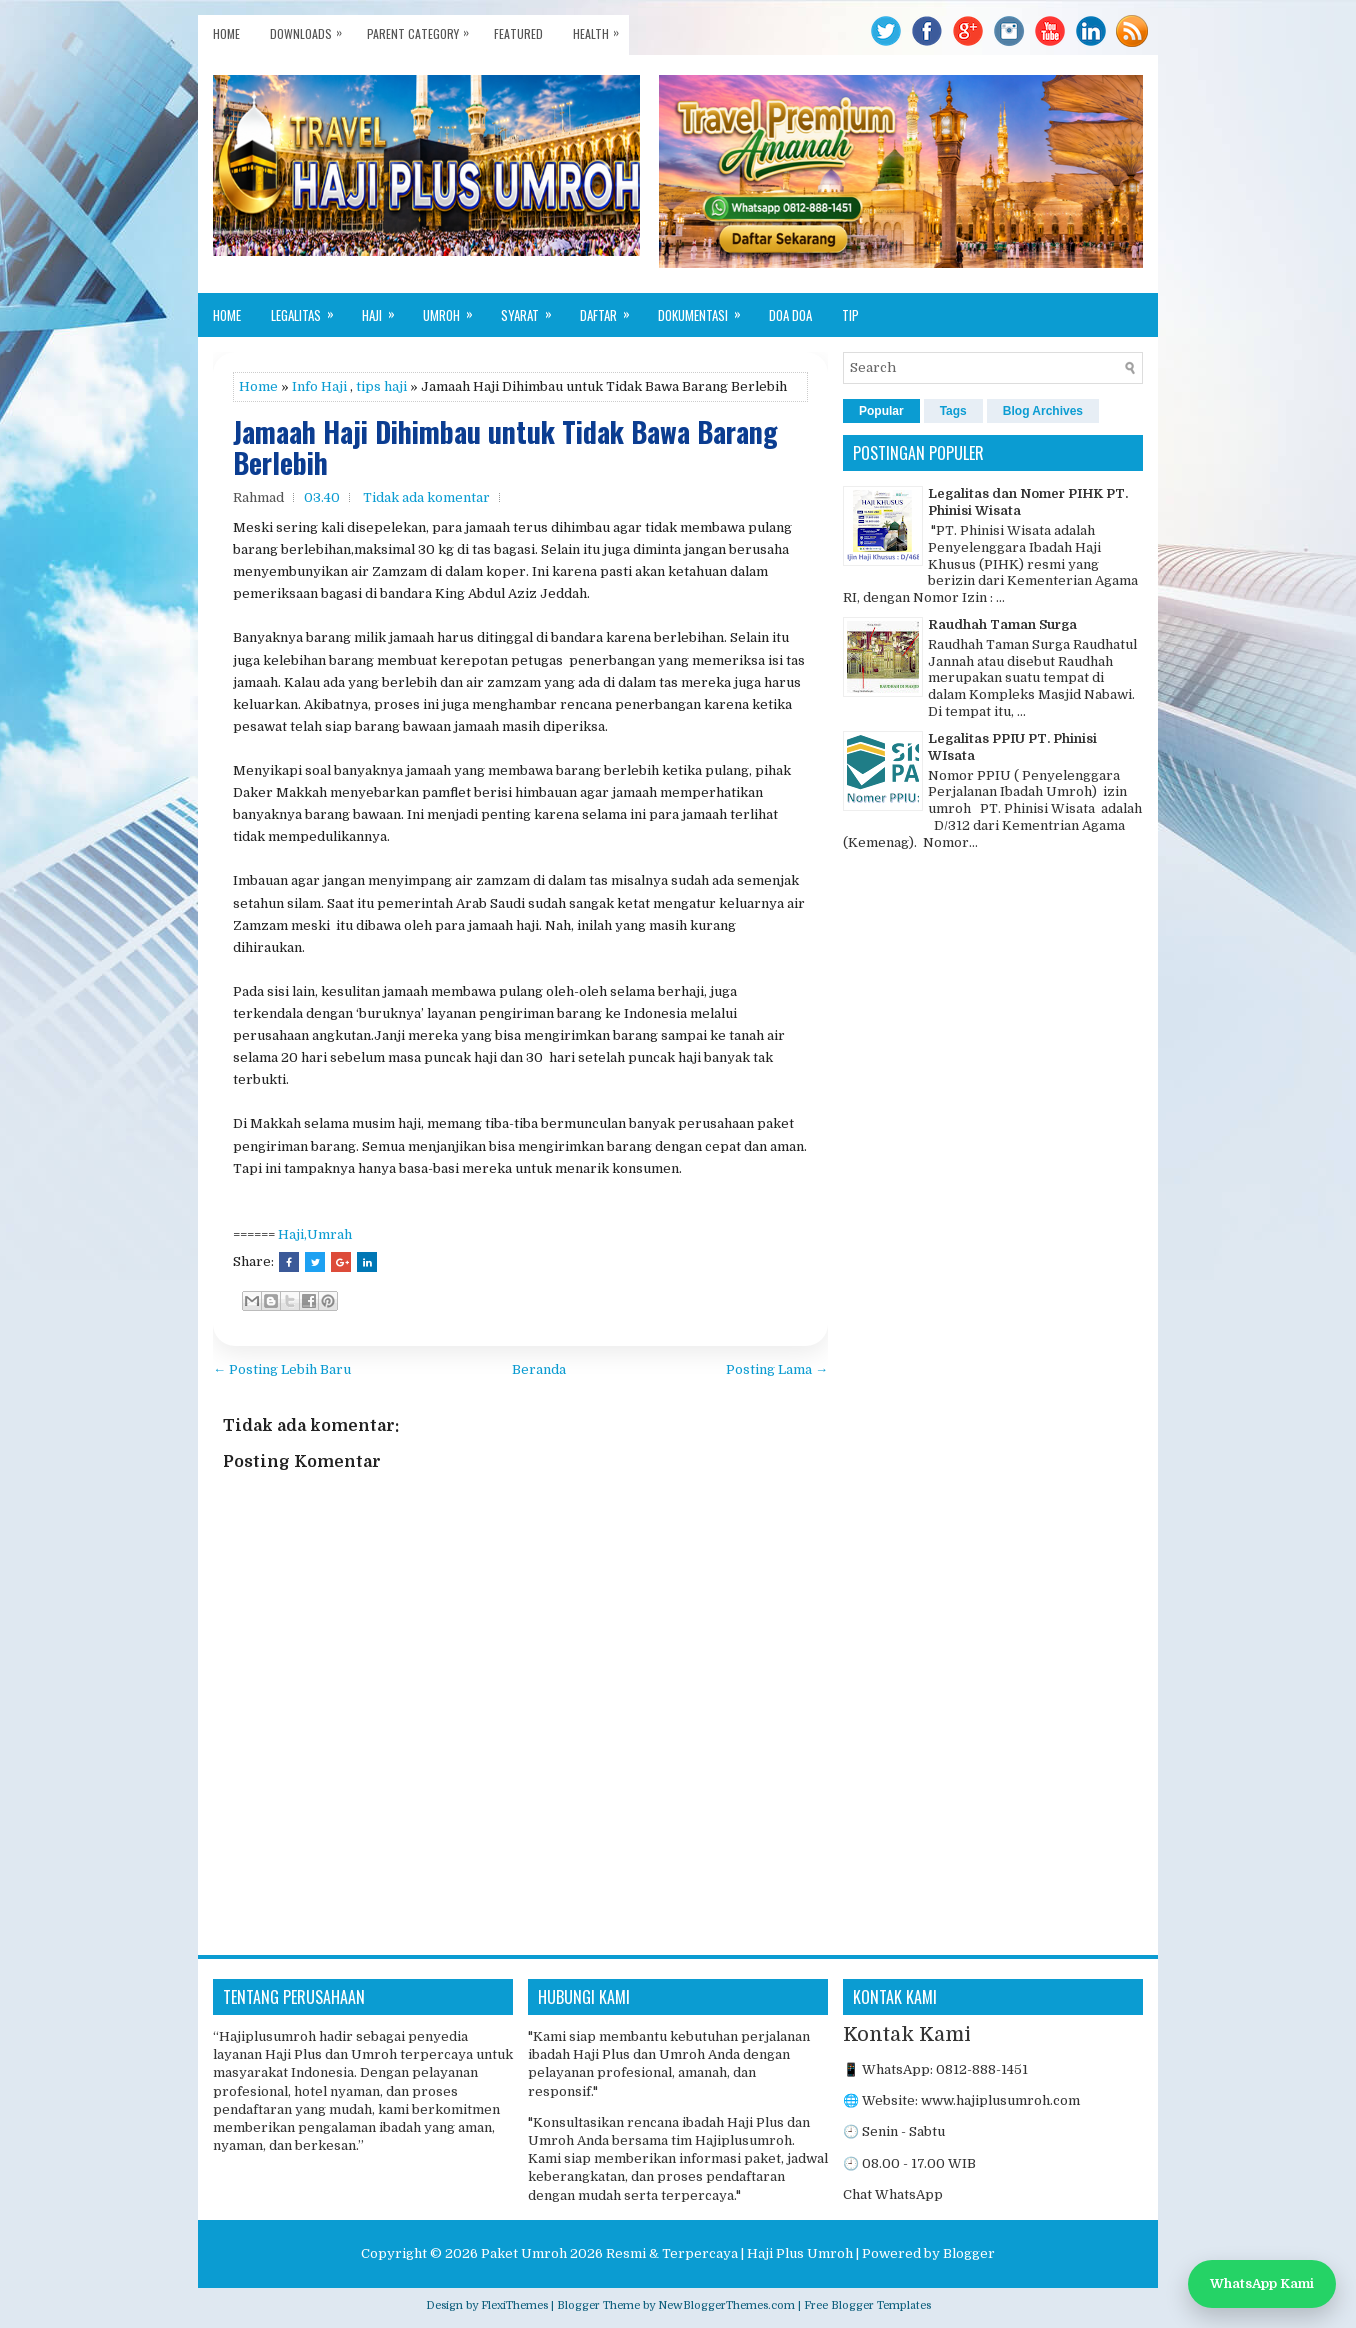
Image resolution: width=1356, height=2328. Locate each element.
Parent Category (423, 28)
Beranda (539, 1369)
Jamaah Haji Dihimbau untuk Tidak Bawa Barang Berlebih (505, 448)
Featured (518, 33)
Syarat (533, 309)
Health (601, 28)
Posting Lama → (777, 1369)
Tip (850, 315)
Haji (385, 309)
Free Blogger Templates (867, 2305)
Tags (953, 411)
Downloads (311, 28)
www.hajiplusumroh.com (1000, 2100)
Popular (881, 411)
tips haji (381, 386)
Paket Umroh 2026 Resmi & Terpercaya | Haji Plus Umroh (667, 2253)
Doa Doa (790, 315)
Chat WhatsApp (893, 2194)
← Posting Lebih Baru (282, 1369)
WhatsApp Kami (1262, 2283)
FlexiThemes (514, 2305)
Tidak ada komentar (426, 497)
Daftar (611, 309)
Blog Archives (1043, 411)
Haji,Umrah (315, 1234)
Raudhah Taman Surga (1002, 624)
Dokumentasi (706, 309)
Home (226, 33)
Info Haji (319, 386)
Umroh (454, 309)
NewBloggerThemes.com (726, 2305)
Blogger (969, 2253)
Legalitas (309, 309)
